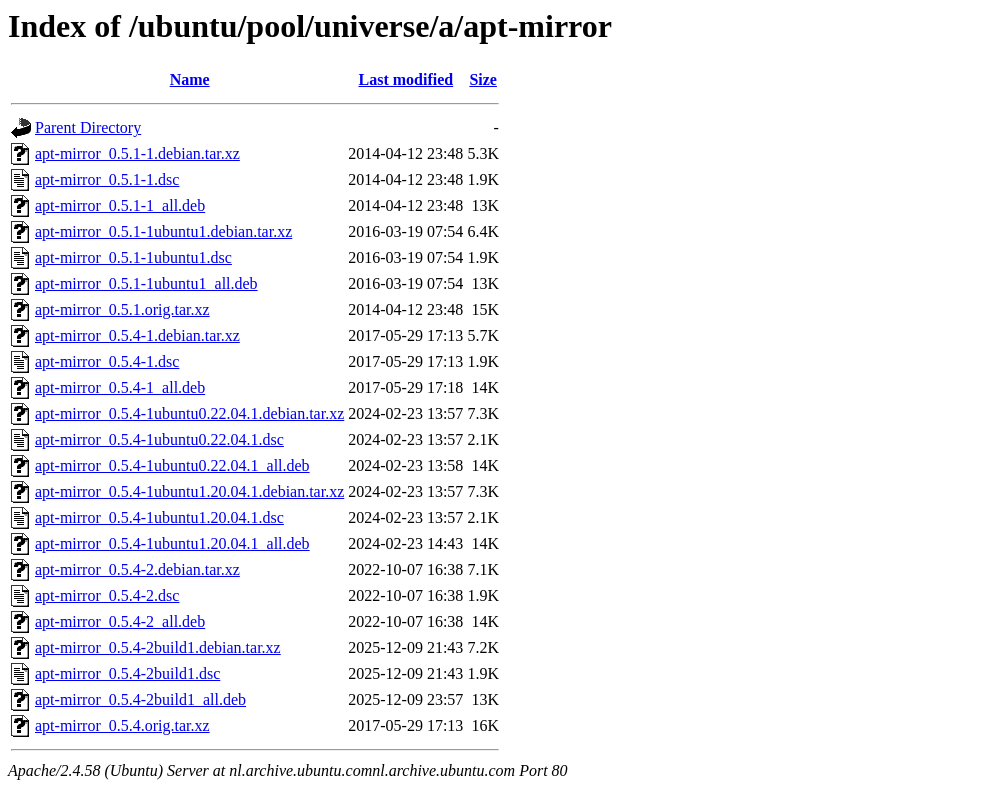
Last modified (405, 79)
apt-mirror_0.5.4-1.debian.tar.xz (137, 335)
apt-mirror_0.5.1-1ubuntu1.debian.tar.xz (163, 231)
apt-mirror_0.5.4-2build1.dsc (127, 673)
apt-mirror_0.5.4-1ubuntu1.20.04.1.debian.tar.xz (189, 491)
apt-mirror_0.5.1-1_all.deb (120, 205)
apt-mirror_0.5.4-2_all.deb (120, 621)
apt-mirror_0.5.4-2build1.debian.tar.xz (158, 647)
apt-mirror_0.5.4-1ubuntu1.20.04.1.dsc (159, 517)
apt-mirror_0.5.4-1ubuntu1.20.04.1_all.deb (172, 543)
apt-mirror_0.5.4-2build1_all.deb (140, 699)
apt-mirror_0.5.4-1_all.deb (120, 387)
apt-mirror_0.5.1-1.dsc (107, 179)
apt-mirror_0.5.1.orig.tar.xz (122, 309)
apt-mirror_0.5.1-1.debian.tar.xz (137, 153)
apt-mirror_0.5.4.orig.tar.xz (122, 725)
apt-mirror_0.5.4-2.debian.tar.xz (137, 569)
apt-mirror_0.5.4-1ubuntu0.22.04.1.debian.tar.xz (189, 413)
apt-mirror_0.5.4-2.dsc (107, 595)
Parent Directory (88, 127)
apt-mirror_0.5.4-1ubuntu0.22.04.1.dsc (159, 439)
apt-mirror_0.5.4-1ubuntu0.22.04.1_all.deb (172, 465)
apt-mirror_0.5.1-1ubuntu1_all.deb (146, 283)
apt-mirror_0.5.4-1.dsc (107, 361)
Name (190, 79)
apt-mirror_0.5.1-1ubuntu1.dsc (133, 257)
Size (483, 79)
